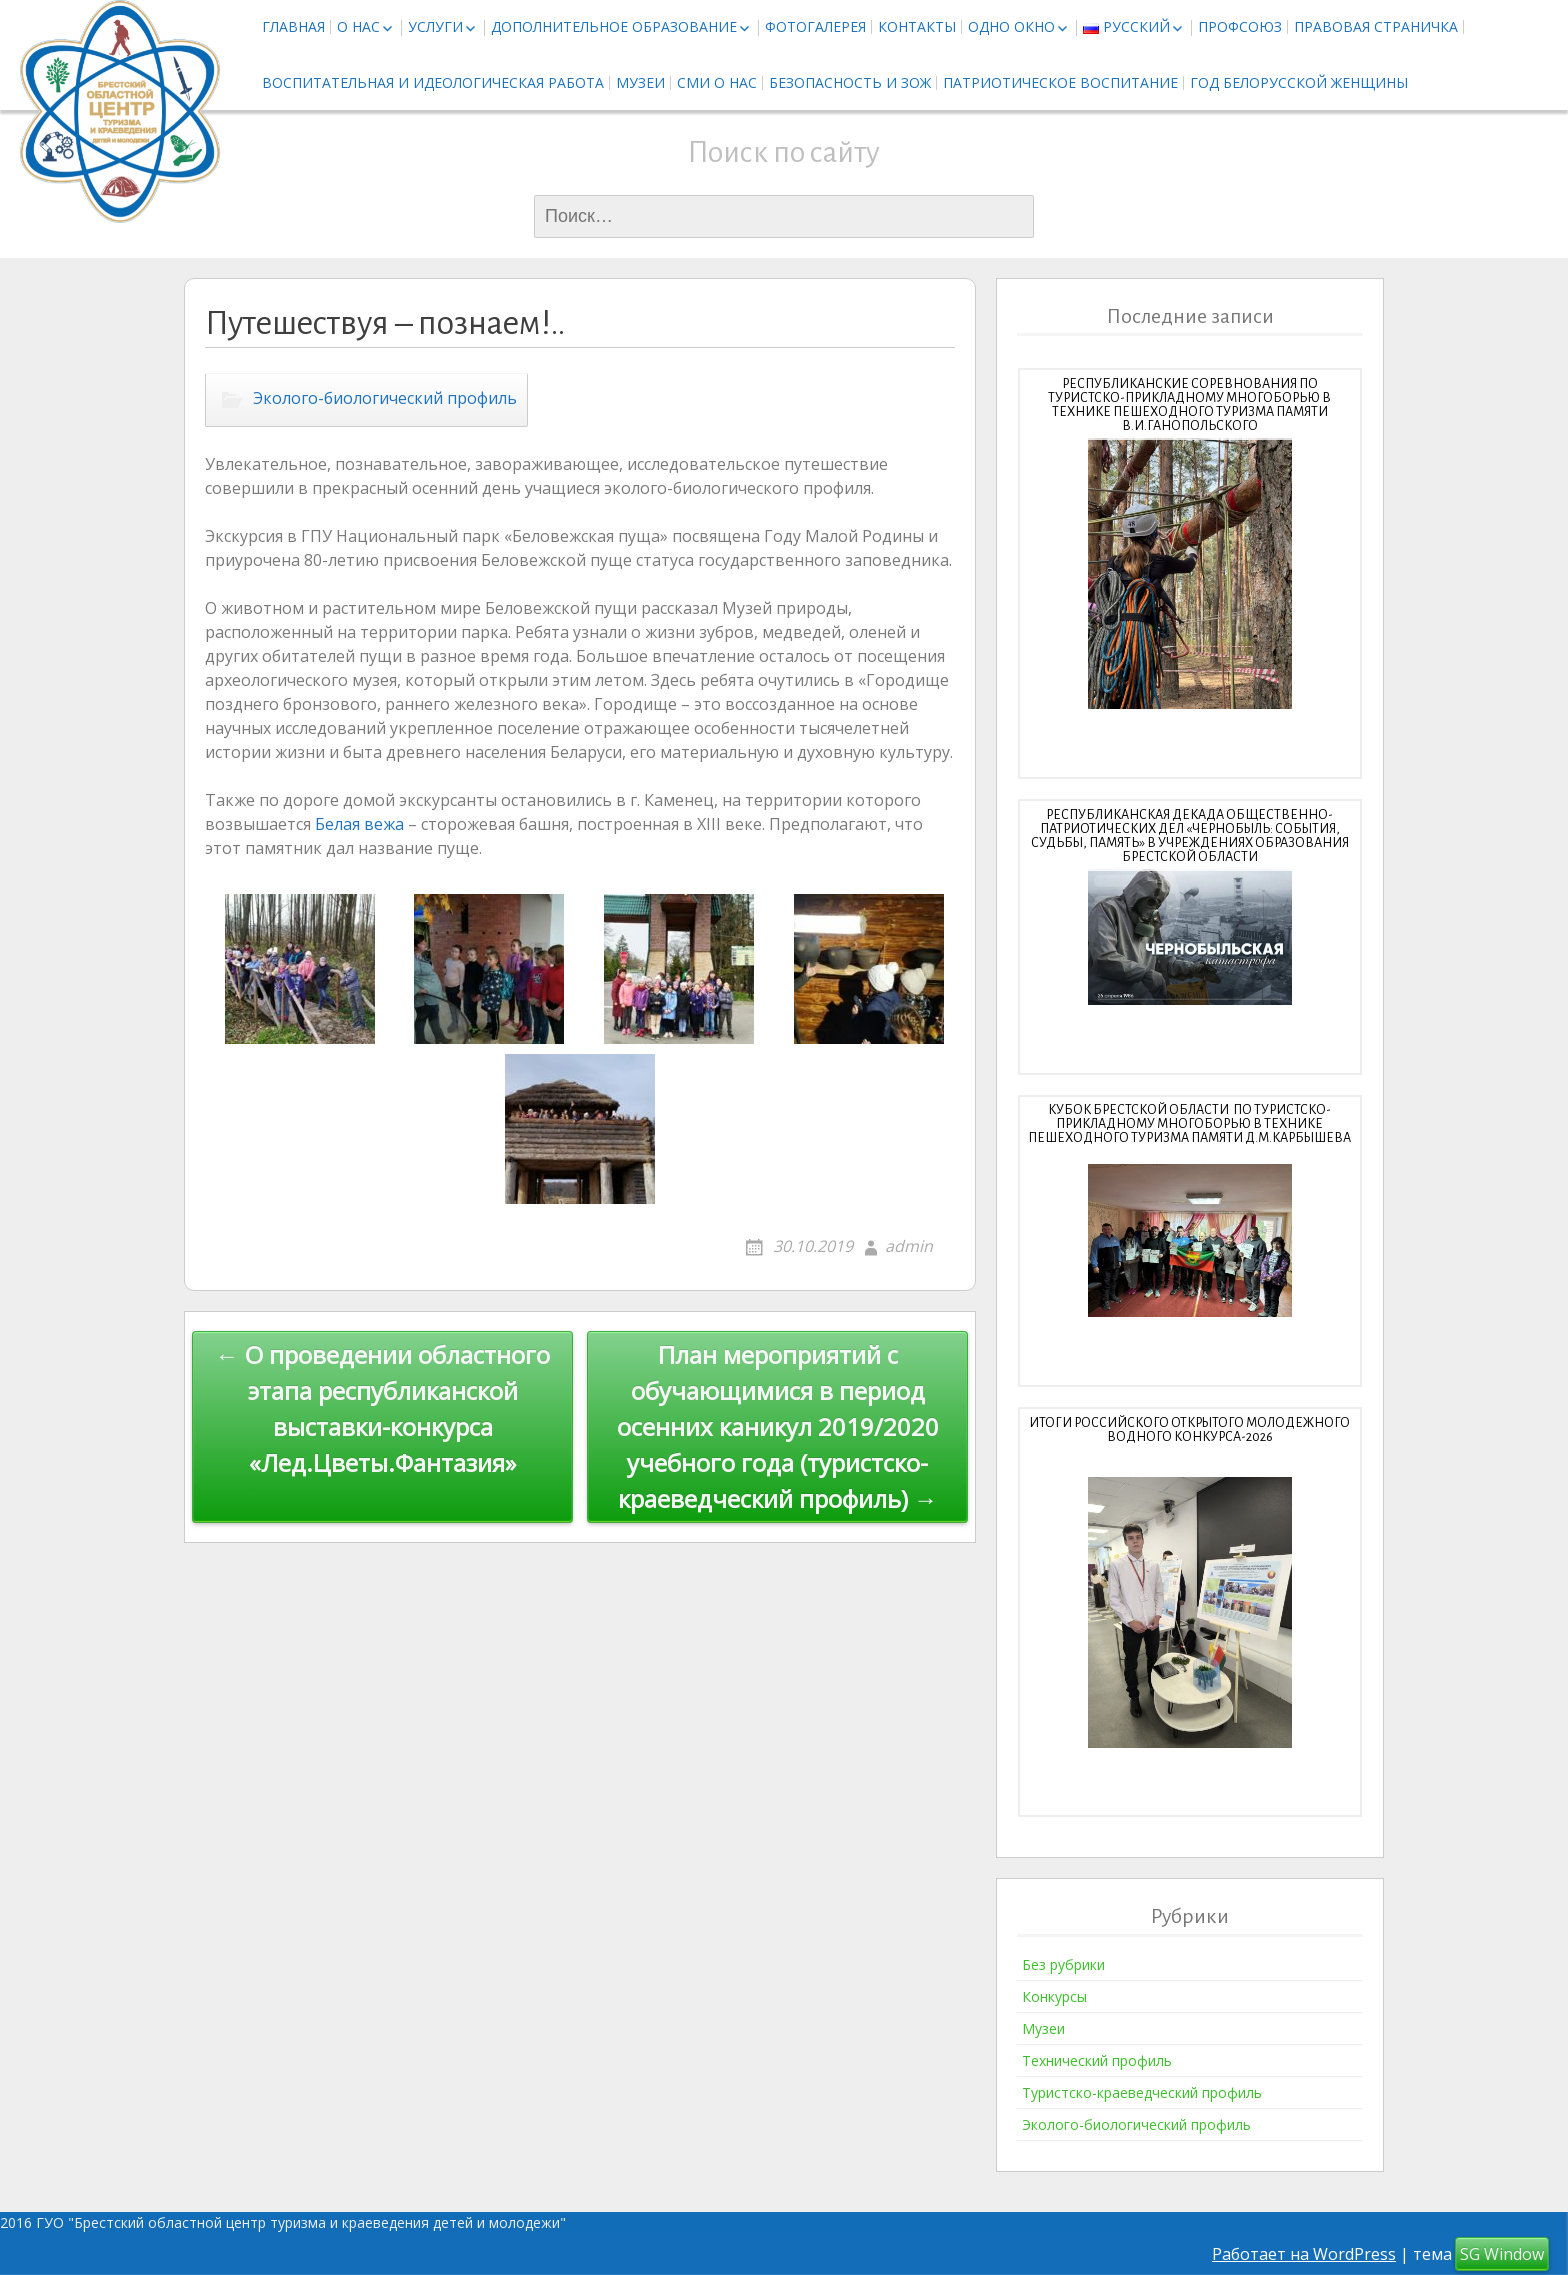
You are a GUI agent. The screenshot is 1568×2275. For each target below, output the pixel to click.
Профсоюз (1240, 26)
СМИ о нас (717, 82)
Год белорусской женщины (1299, 82)
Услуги (435, 26)
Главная (293, 26)
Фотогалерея (815, 26)
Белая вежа (359, 824)
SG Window (1502, 2254)
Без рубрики (1063, 1964)
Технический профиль (1097, 2060)
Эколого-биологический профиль (385, 399)
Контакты (917, 26)
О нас (358, 26)
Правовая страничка (1376, 26)
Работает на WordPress (1304, 2254)
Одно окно (1011, 26)
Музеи (640, 82)
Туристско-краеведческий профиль (1142, 2092)
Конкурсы (1054, 1996)
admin (909, 1246)
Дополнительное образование (614, 26)
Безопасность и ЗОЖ (850, 82)
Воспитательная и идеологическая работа (433, 82)
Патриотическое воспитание (1060, 82)
